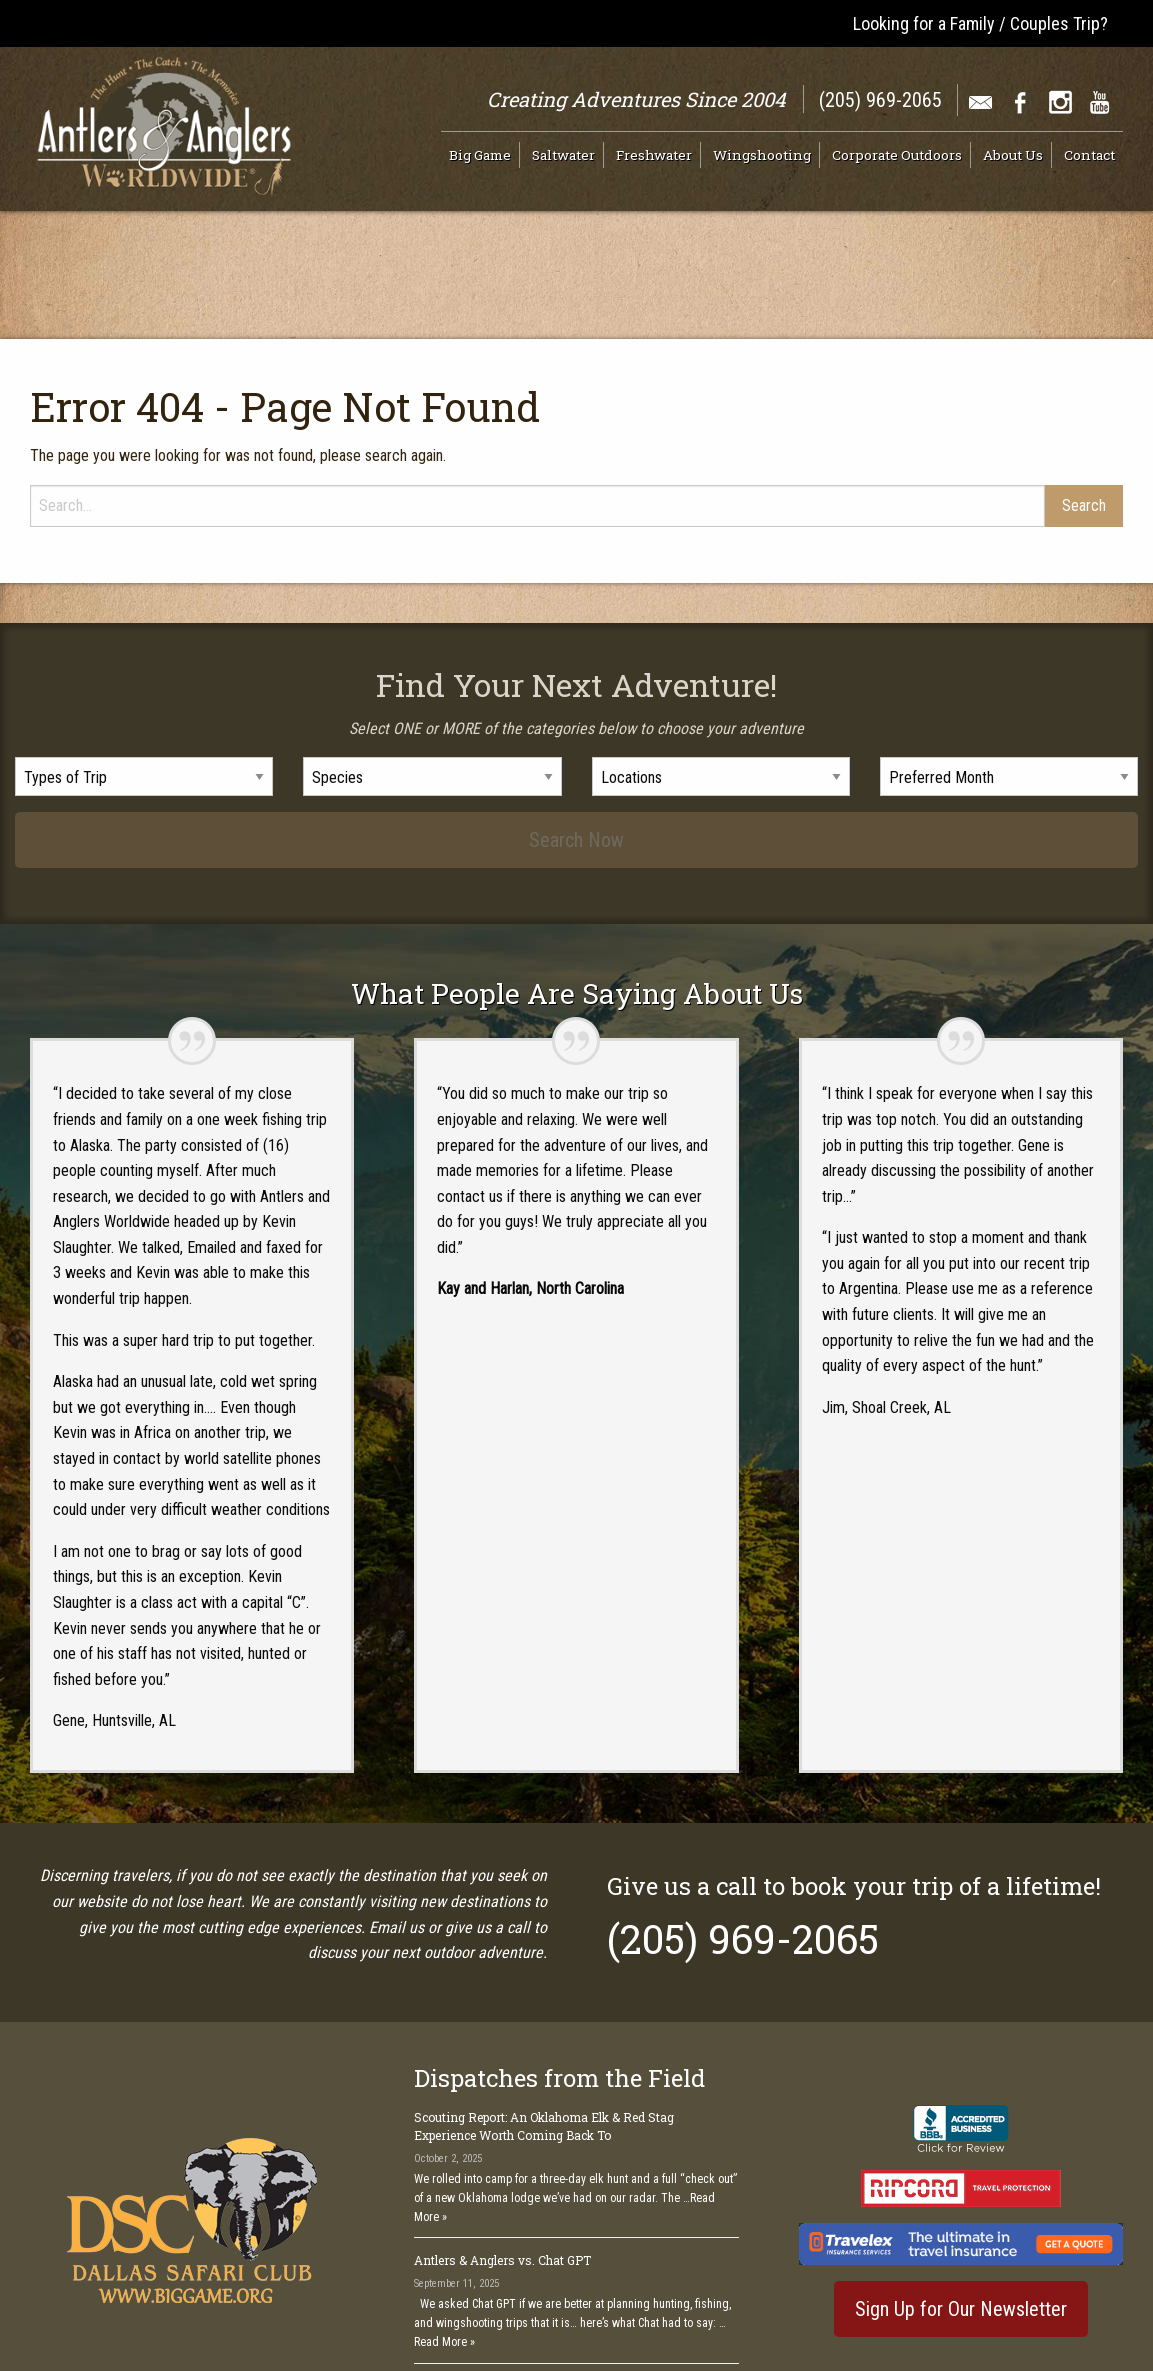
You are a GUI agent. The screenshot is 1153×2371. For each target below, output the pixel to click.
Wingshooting (762, 155)
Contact (1089, 155)
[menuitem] (484, 155)
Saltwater (563, 155)
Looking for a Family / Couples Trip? (980, 23)
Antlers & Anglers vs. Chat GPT (502, 2172)
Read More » (444, 2254)
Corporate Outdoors (897, 155)
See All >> (708, 2294)
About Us (1013, 155)
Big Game (480, 155)
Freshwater (654, 155)
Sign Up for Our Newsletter (961, 2220)
